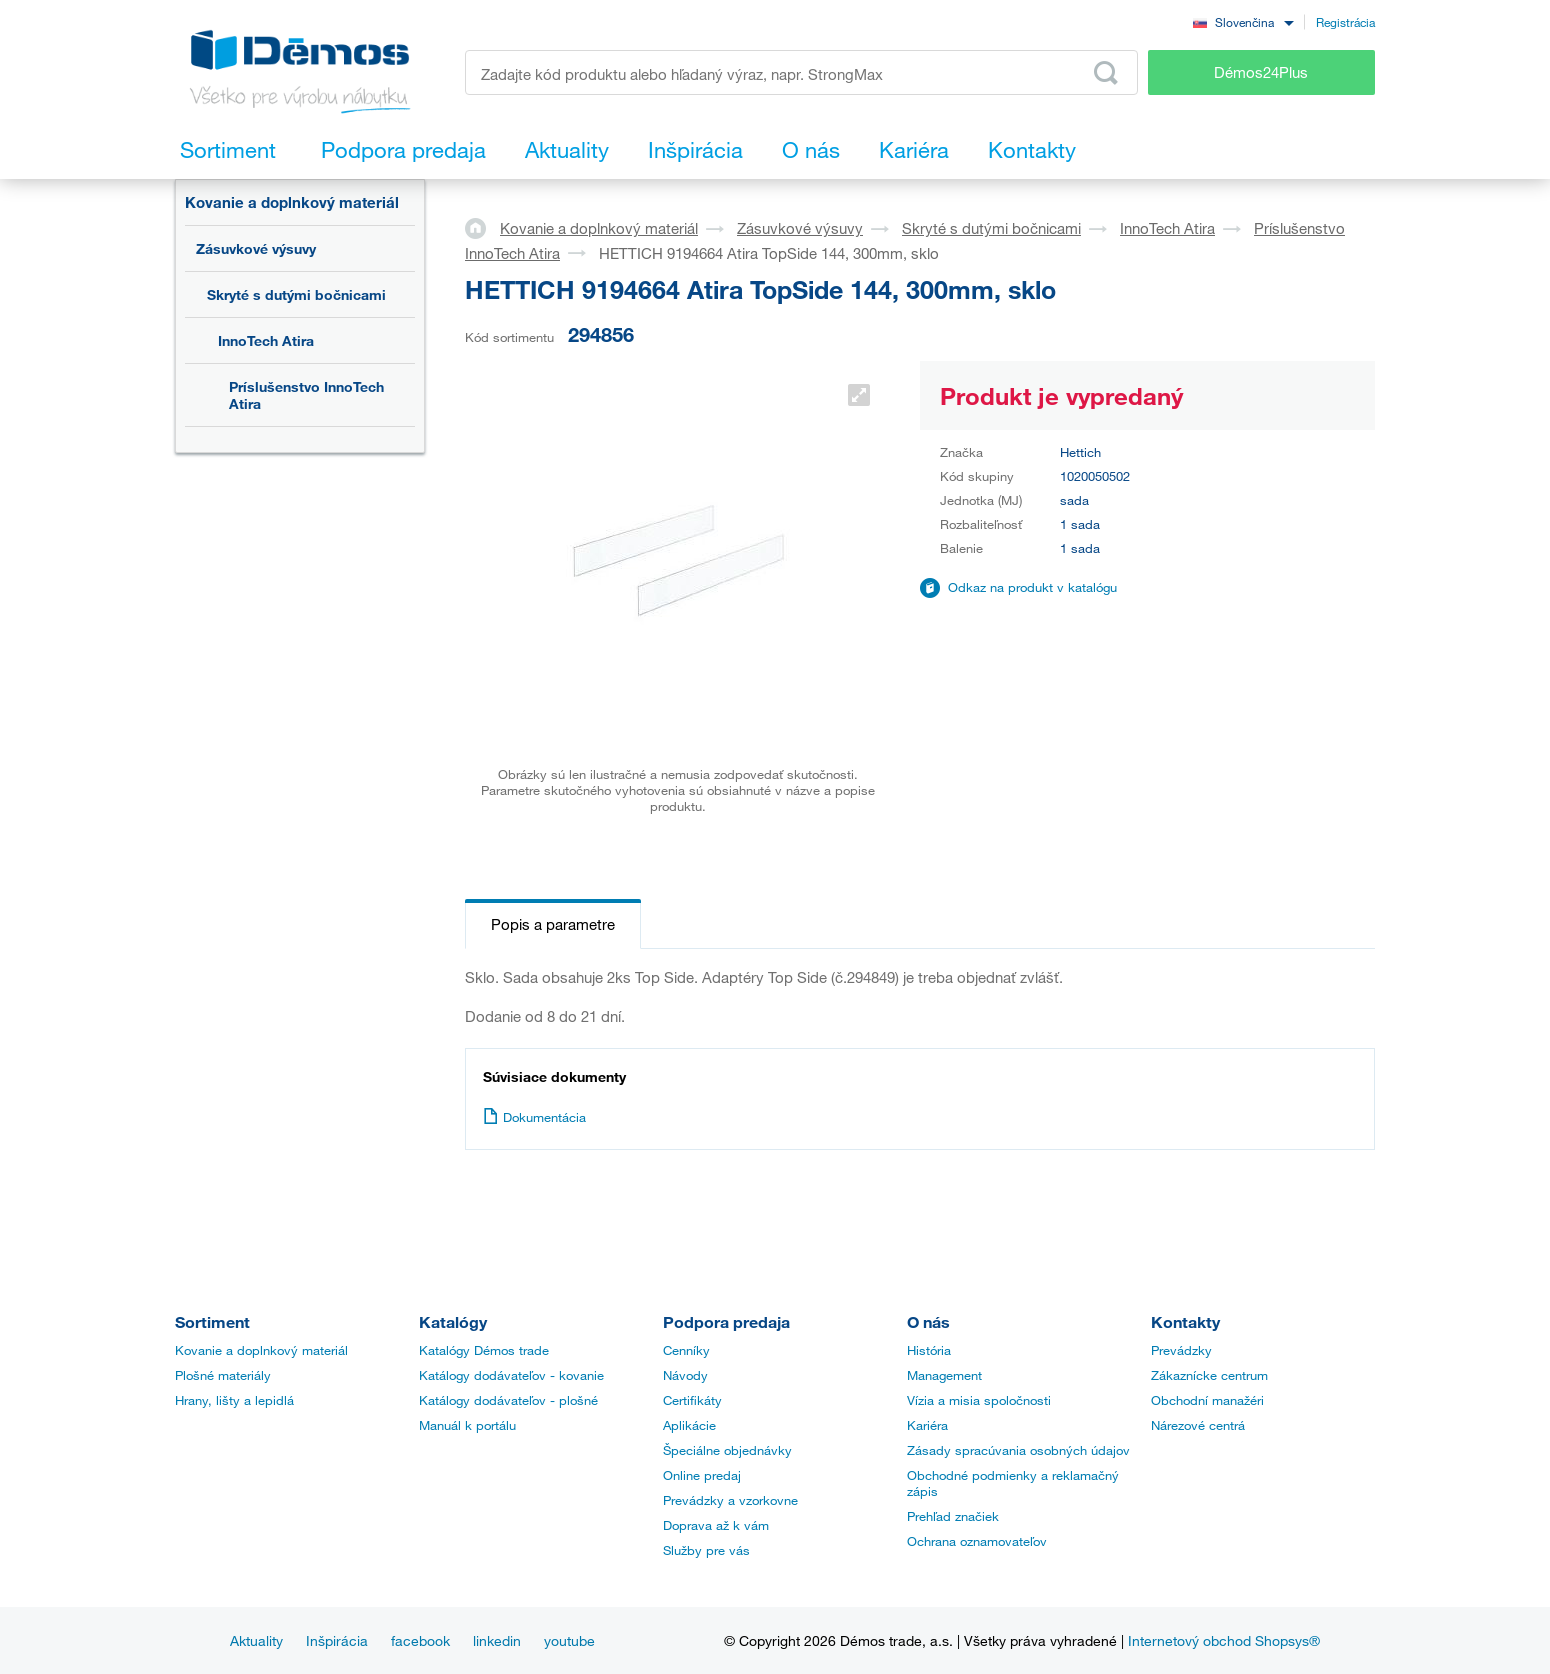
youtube (569, 1640)
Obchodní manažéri (1207, 1400)
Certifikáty (692, 1400)
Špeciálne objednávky (727, 1450)
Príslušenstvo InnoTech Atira (306, 395)
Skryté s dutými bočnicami (296, 294)
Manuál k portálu (467, 1425)
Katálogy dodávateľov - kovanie (511, 1375)
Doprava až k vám (716, 1525)
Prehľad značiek (953, 1516)
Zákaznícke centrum (1209, 1375)
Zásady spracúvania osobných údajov (1018, 1450)
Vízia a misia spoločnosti (979, 1400)
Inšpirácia (337, 1640)
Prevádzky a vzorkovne (730, 1500)
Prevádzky (1181, 1350)
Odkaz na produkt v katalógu (1032, 587)
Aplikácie (689, 1425)
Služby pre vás (706, 1550)
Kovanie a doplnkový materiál (292, 202)
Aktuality (256, 1640)
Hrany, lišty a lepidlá (234, 1400)
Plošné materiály (223, 1375)
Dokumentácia (534, 1117)
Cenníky (686, 1350)
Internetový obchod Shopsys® (1224, 1640)
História (929, 1350)
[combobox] (1243, 21)
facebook (420, 1640)
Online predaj (702, 1475)
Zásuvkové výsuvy (256, 248)
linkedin (497, 1640)
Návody (685, 1375)
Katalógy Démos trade (484, 1350)
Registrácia (1345, 22)
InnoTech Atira (266, 340)
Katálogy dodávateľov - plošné (508, 1400)
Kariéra (927, 1425)
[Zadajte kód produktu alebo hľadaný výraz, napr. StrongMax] (801, 72)
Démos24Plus (1261, 72)
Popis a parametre (553, 924)
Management (944, 1375)
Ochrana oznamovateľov (977, 1541)
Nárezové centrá (1198, 1425)
